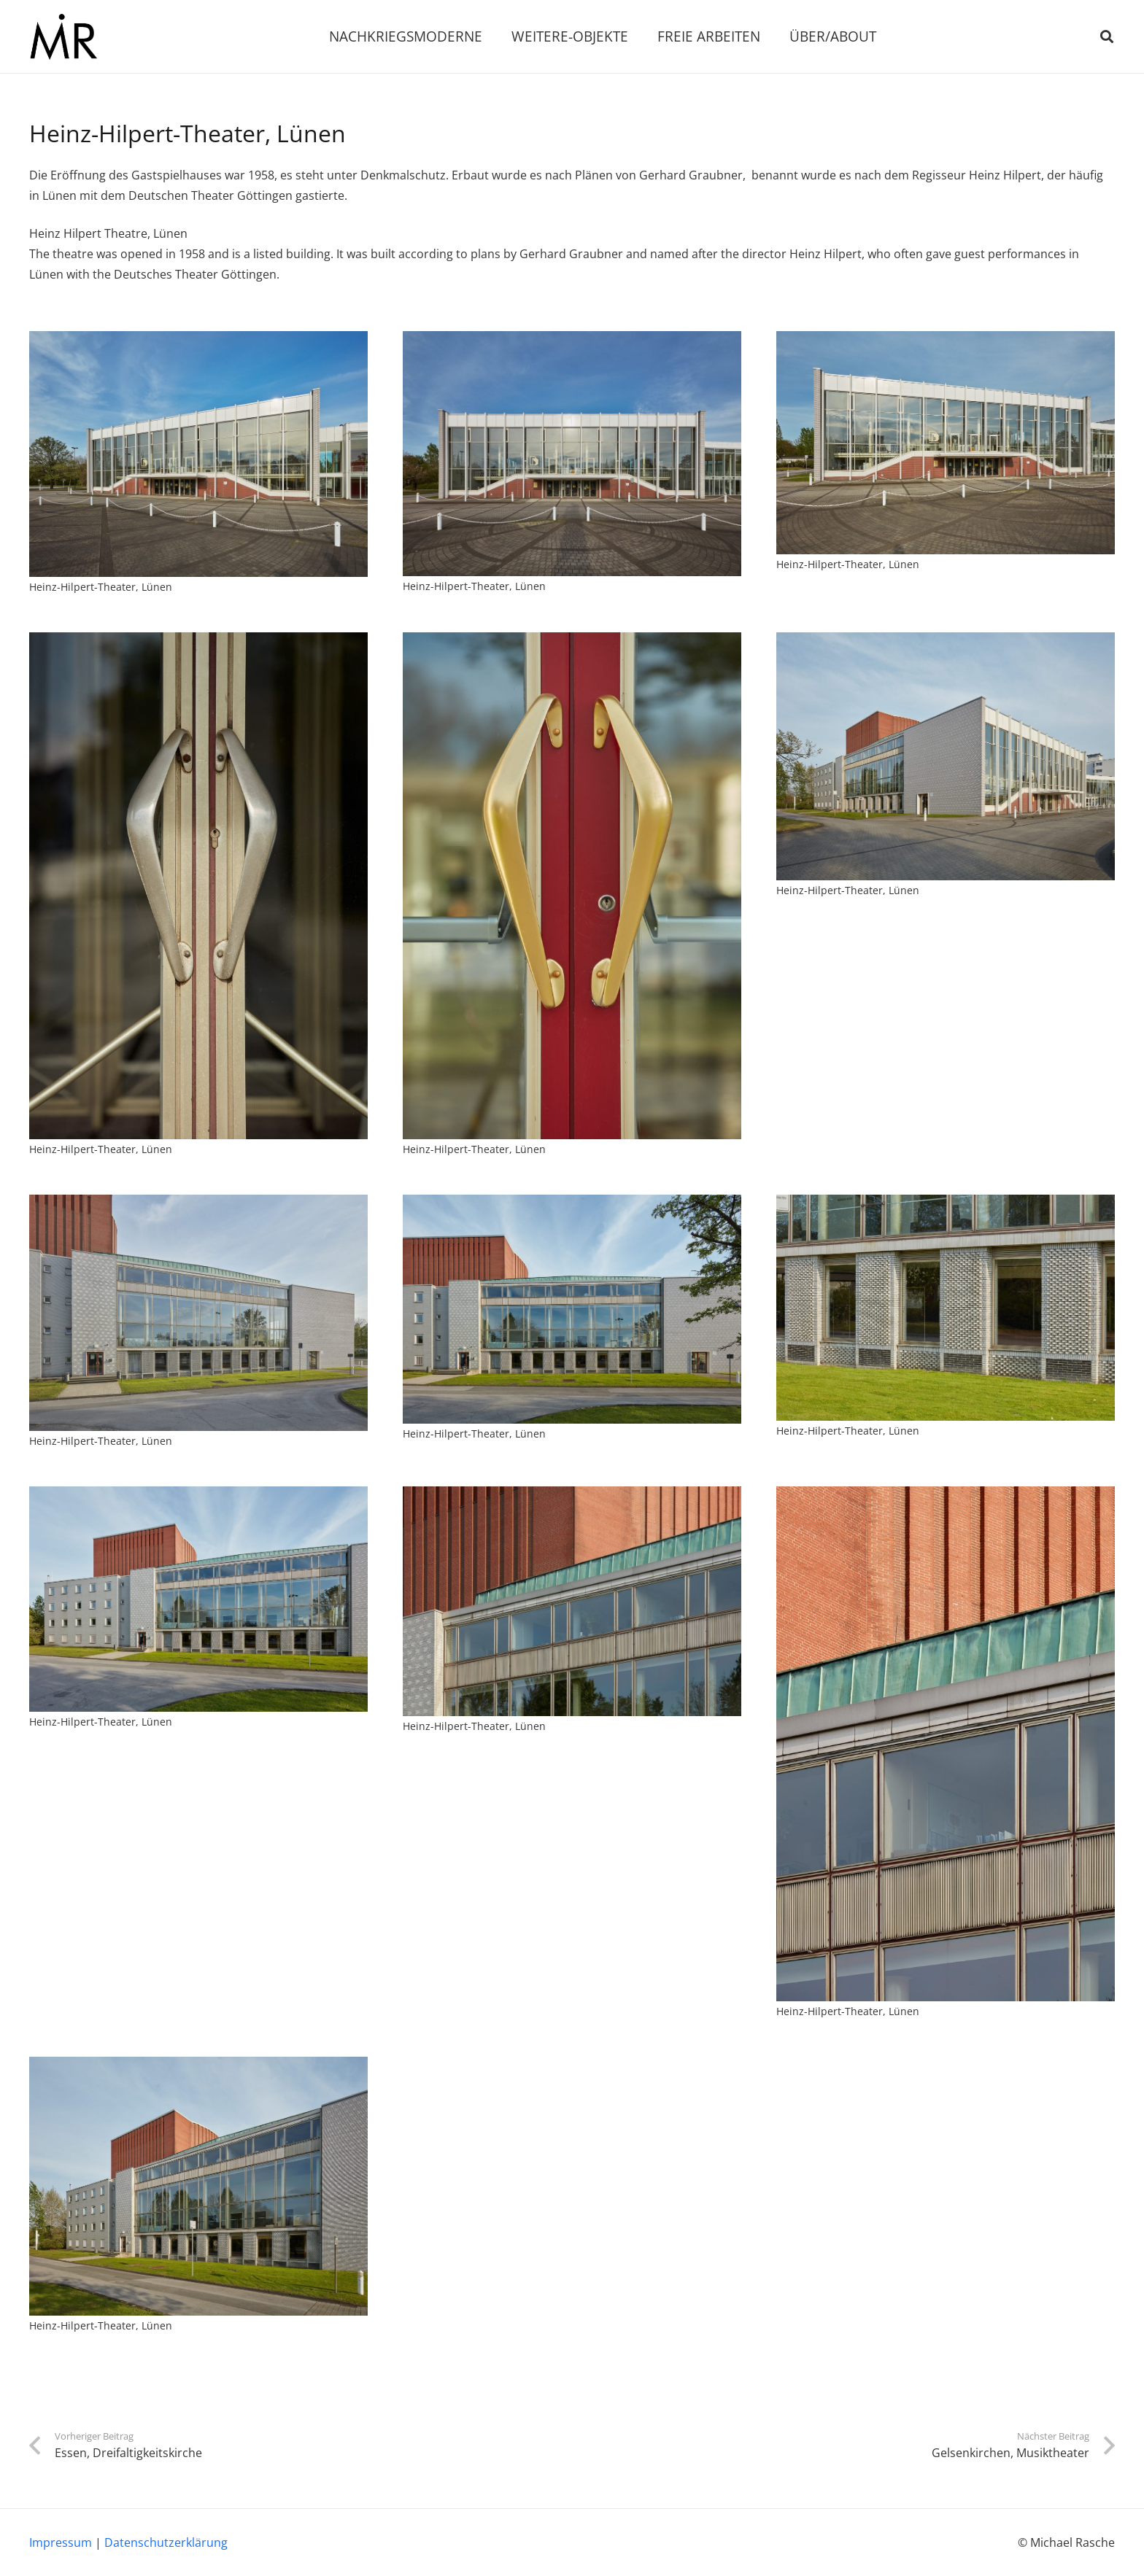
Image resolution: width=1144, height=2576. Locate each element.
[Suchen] (1106, 36)
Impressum (60, 2542)
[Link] (63, 36)
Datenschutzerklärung (166, 2542)
